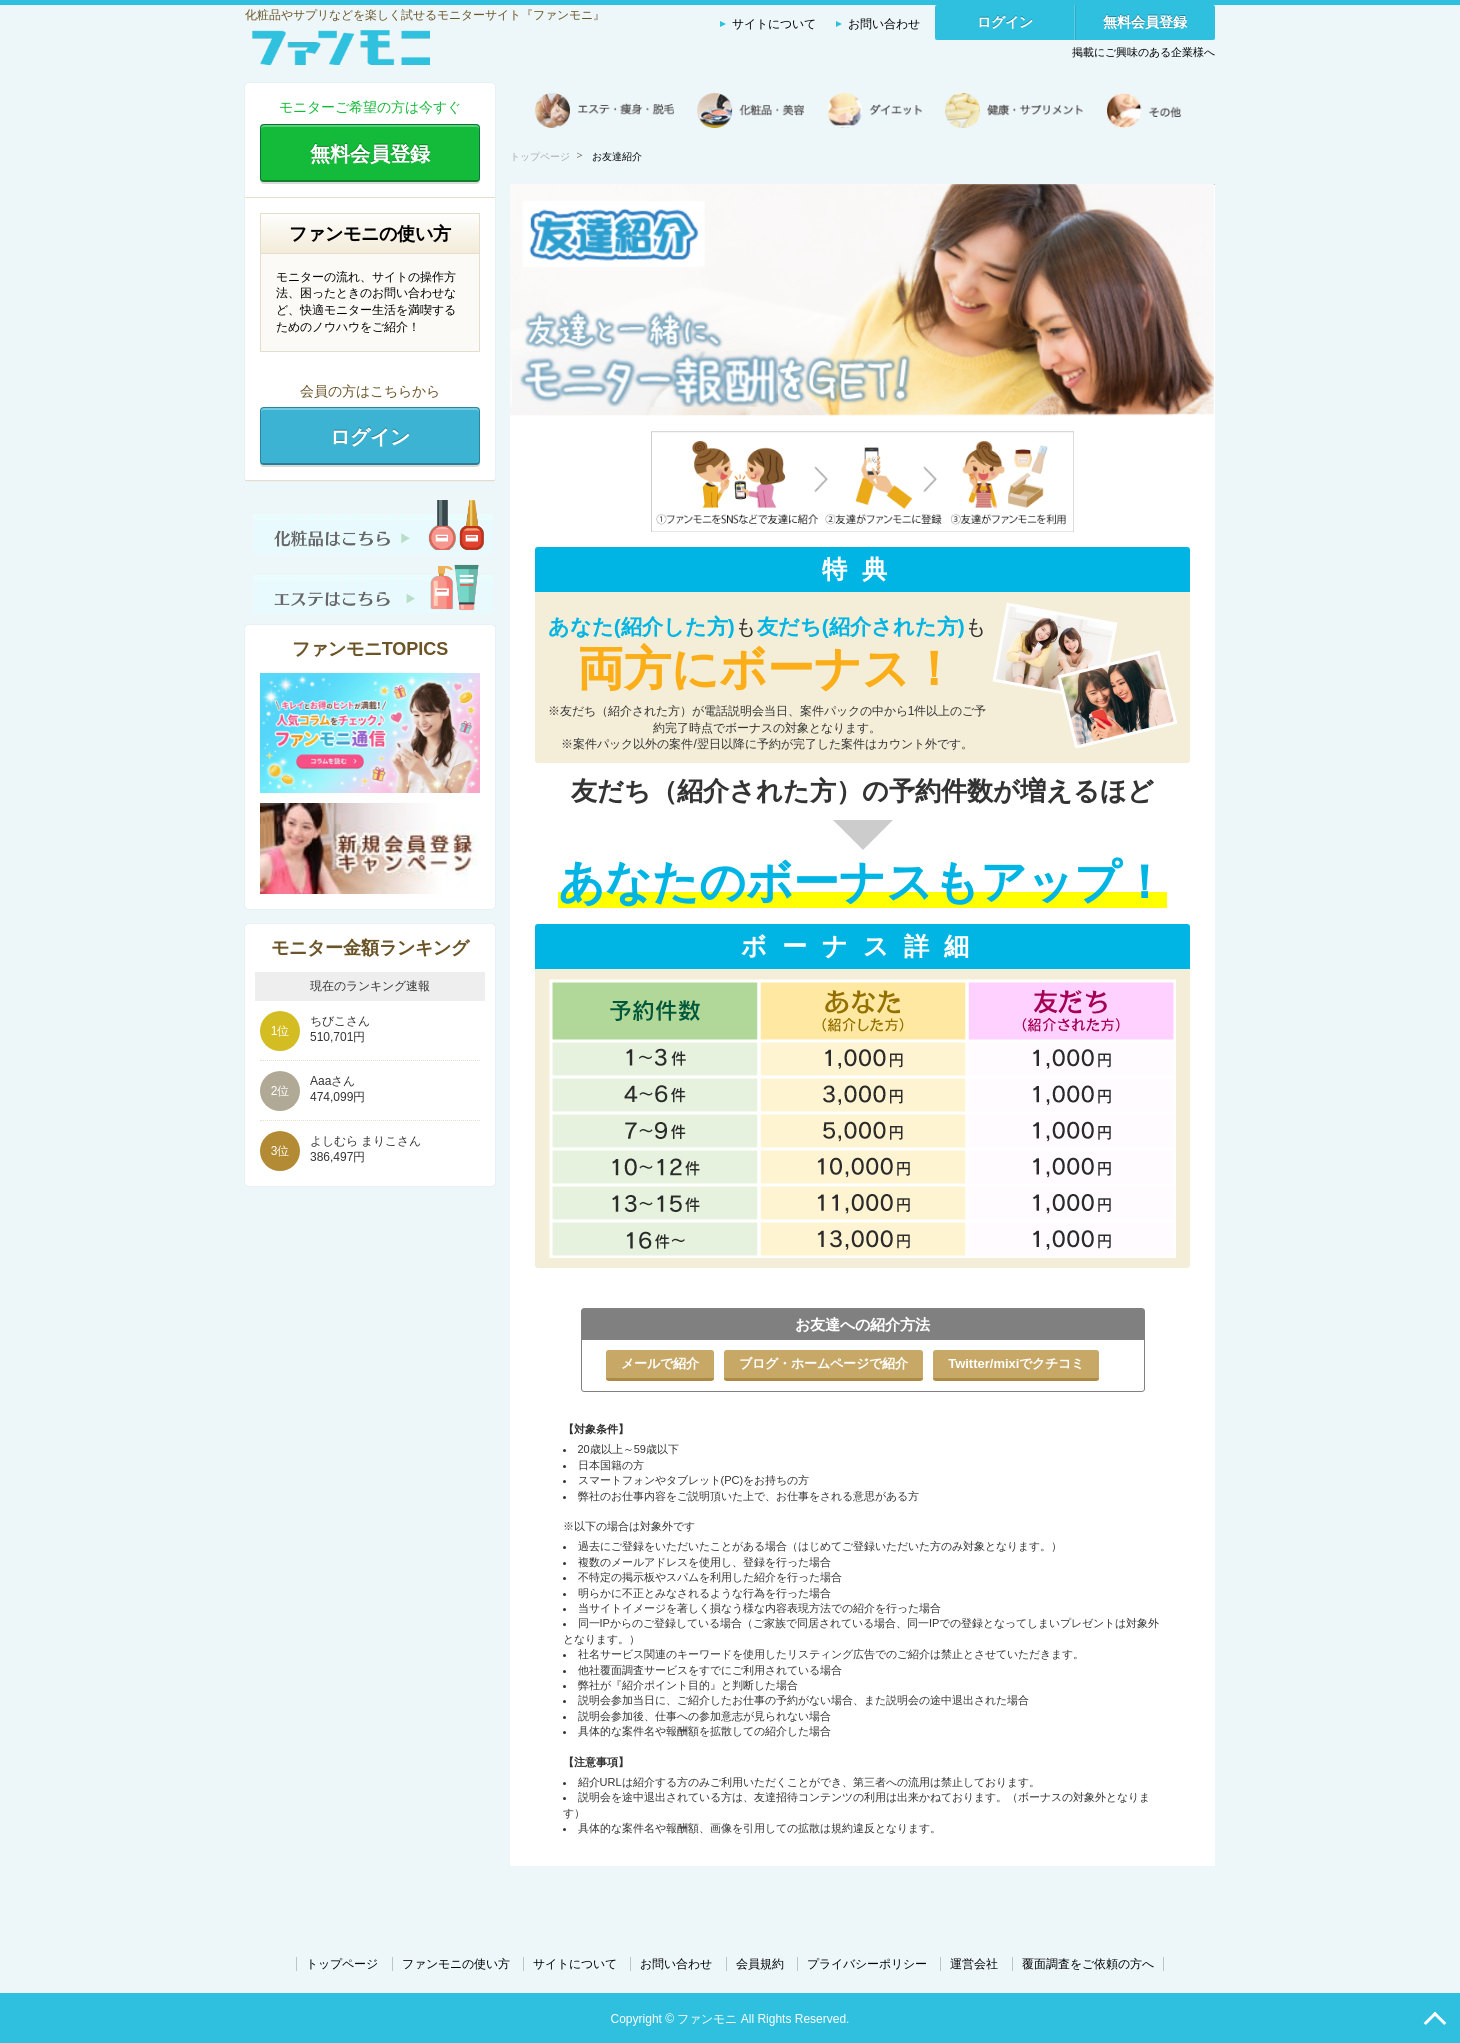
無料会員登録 (1145, 22)
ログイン (1005, 22)
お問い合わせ (884, 24)
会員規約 (760, 1964)
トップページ (540, 156)
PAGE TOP (1435, 2018)
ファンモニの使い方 (456, 1964)
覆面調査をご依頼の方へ (1088, 1964)
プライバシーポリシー (867, 1964)
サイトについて (774, 24)
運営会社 (974, 1964)
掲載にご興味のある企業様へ (1143, 52)
